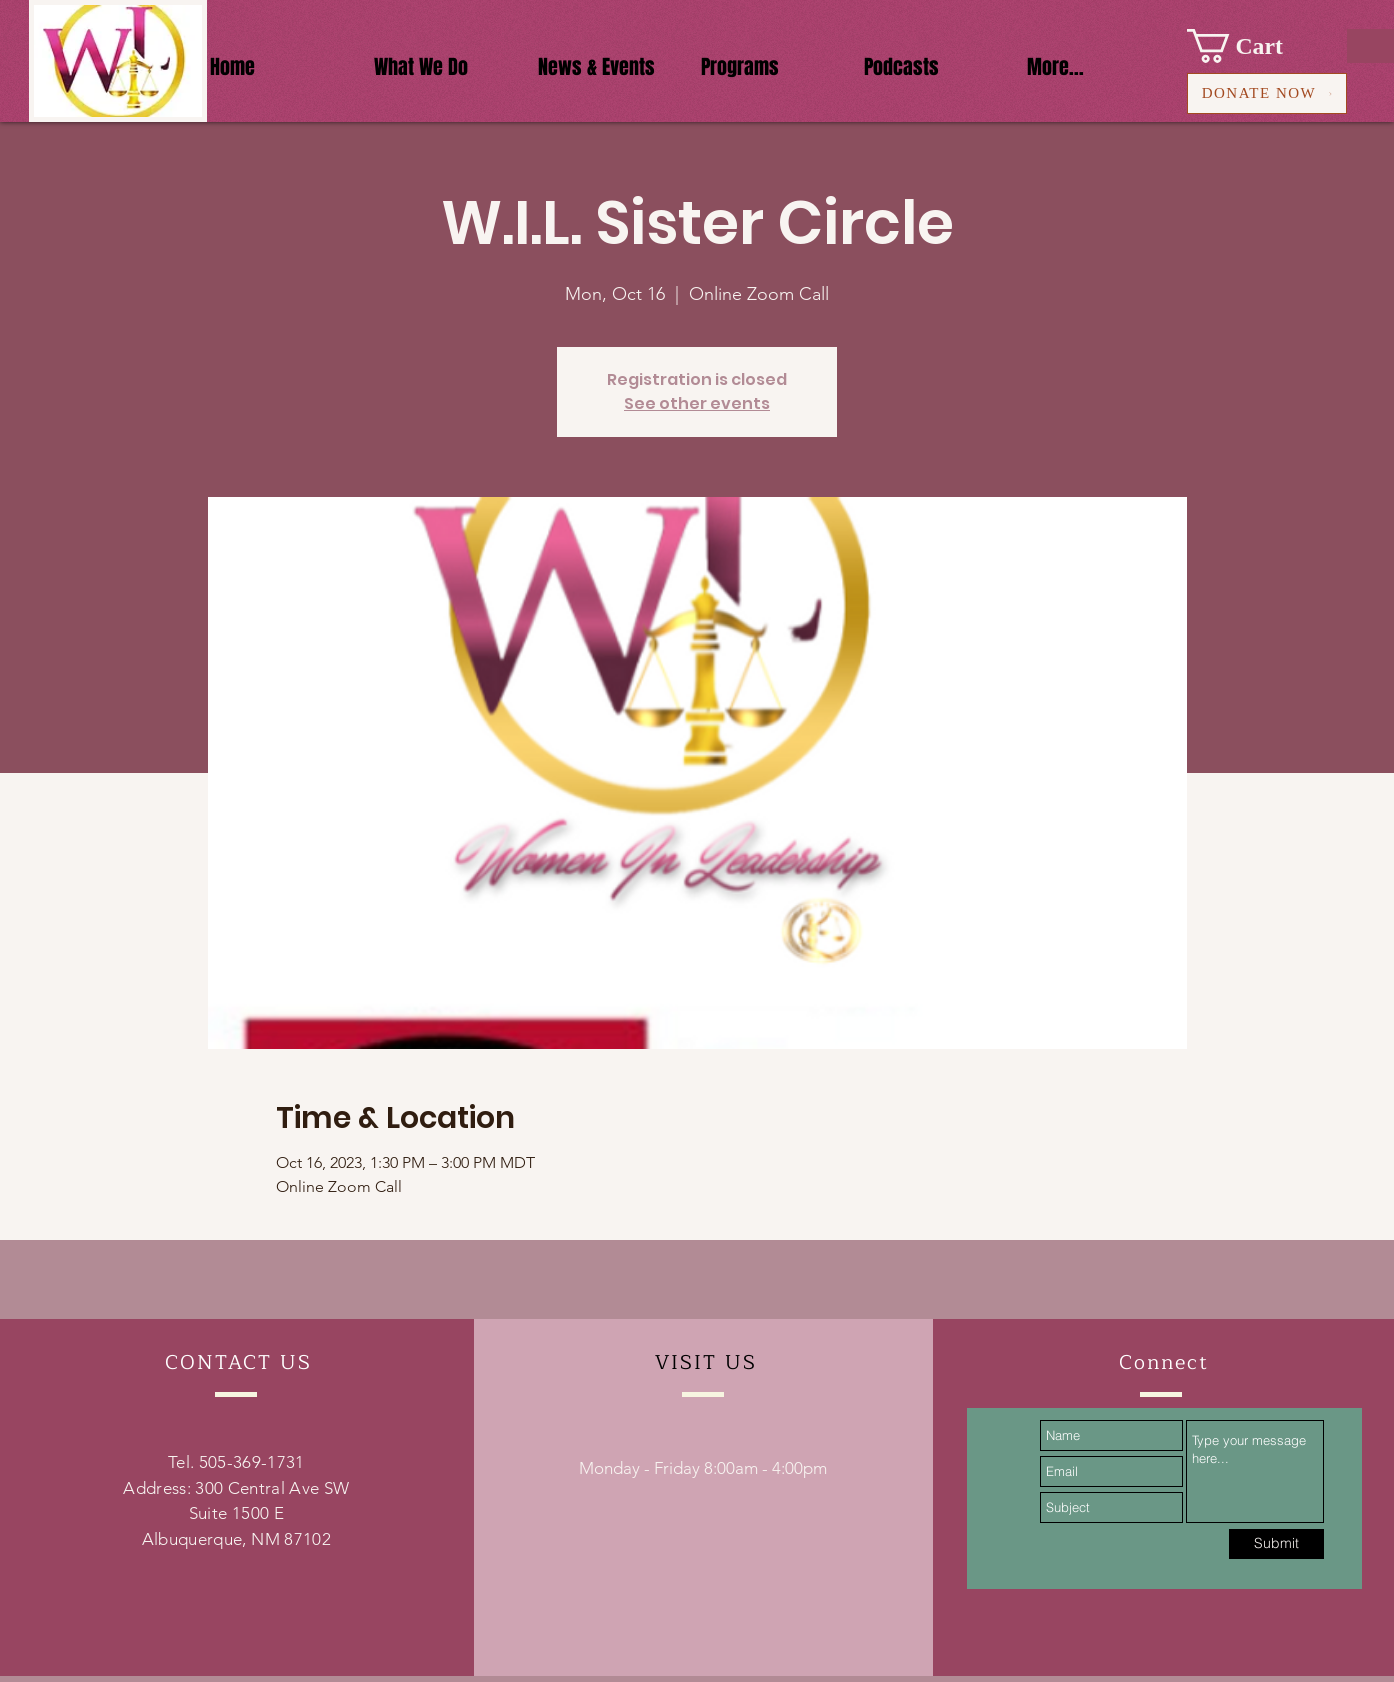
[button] (1252, 46)
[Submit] (1276, 1544)
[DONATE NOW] (1267, 93)
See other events (697, 403)
